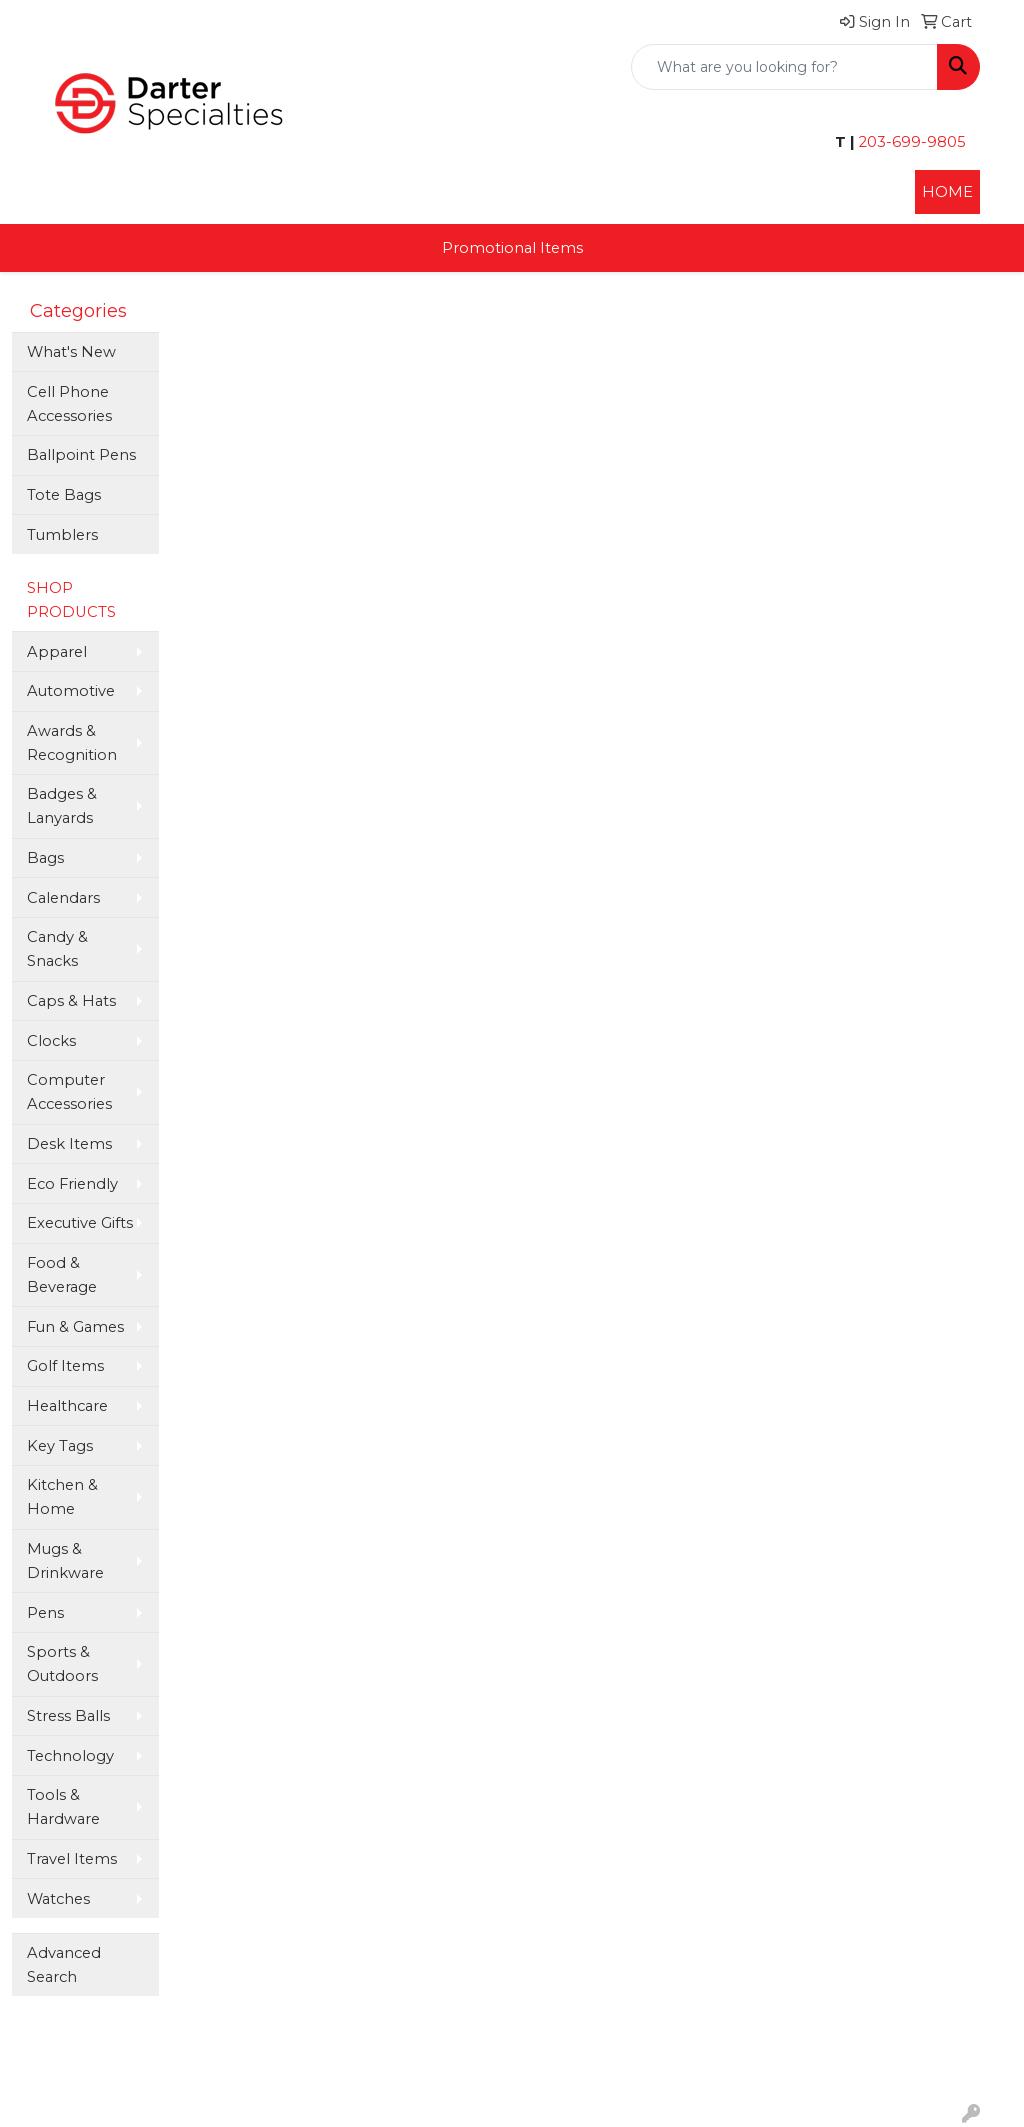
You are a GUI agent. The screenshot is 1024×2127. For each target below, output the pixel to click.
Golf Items (65, 1366)
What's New (71, 352)
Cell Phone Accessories (69, 404)
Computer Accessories (69, 1092)
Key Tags (60, 1446)
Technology (70, 1756)
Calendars (63, 898)
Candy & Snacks (57, 949)
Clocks (51, 1041)
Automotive (71, 691)
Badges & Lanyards (62, 806)
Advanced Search (64, 1965)
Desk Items (69, 1144)
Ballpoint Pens (81, 455)
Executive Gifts (80, 1223)
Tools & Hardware (63, 1807)
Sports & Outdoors (62, 1664)
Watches (58, 1899)
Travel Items (72, 1859)
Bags (45, 858)
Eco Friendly (72, 1184)
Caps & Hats (71, 1001)
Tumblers (62, 535)
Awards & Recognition (72, 743)
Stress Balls (68, 1716)
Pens (45, 1613)
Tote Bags (64, 495)
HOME (947, 192)
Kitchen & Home (62, 1497)
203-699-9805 (910, 142)
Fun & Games (75, 1327)
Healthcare (67, 1406)
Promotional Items (512, 248)
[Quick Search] (784, 67)
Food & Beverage (62, 1275)
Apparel (57, 652)
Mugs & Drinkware (65, 1561)
